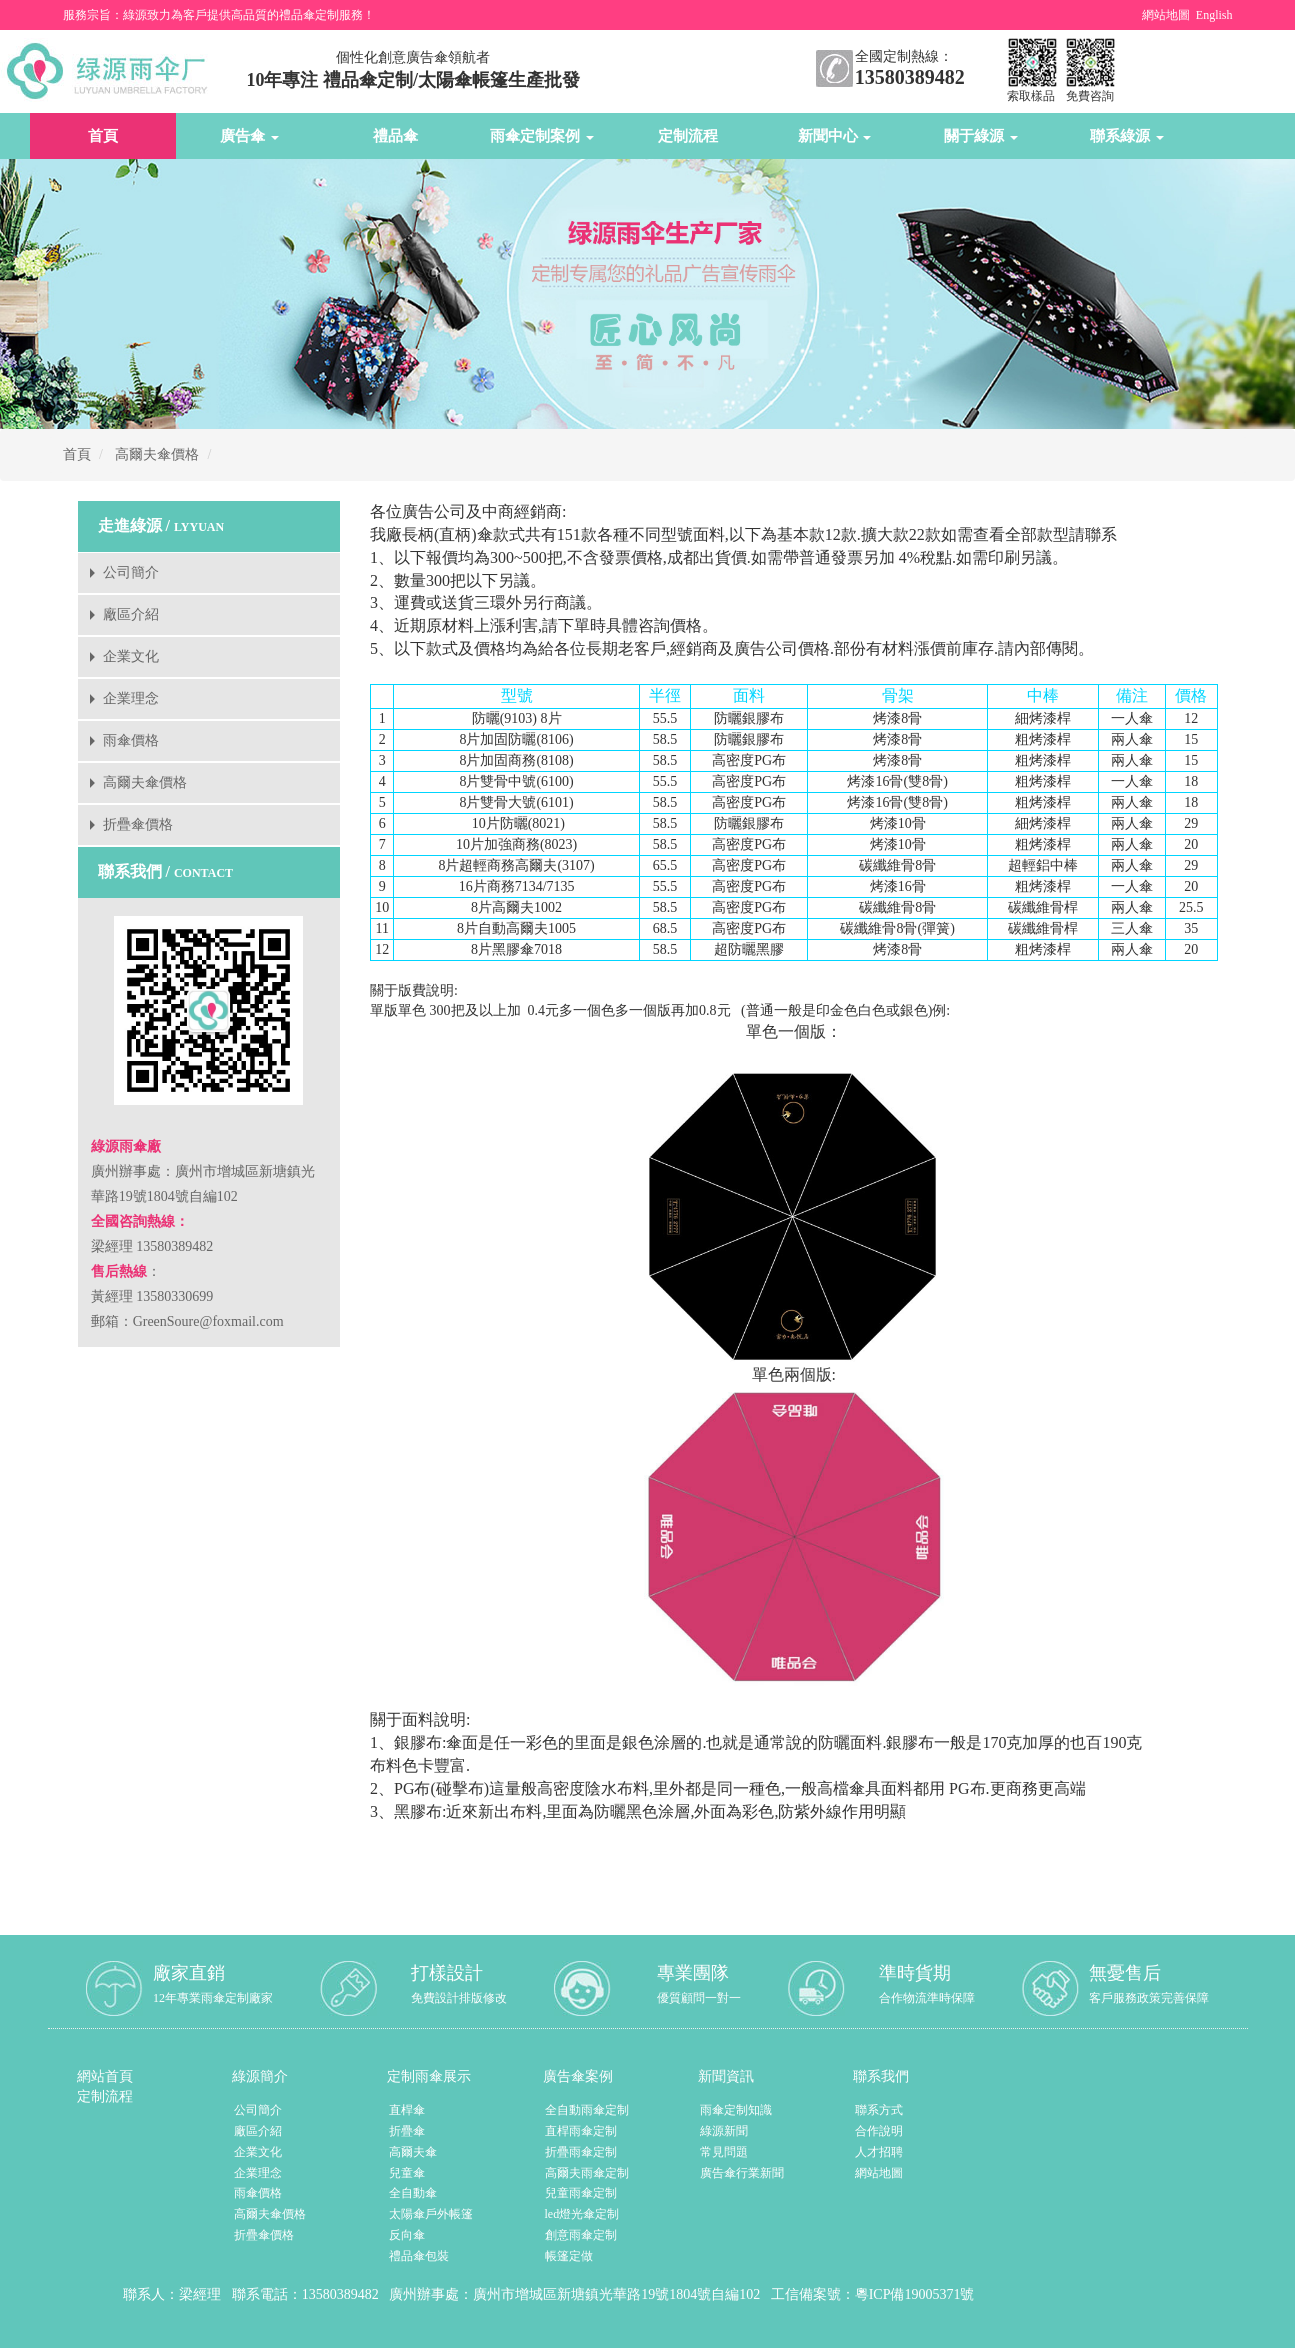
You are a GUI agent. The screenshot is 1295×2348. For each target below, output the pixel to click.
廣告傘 (249, 136)
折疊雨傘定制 (581, 2152)
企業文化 (131, 656)
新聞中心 (835, 136)
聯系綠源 (1127, 136)
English (1214, 15)
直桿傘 (407, 2110)
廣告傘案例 (578, 2076)
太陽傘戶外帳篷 (431, 2214)
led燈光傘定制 (582, 2214)
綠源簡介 (260, 2076)
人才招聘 (879, 2152)
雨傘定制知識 (736, 2110)
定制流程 (688, 136)
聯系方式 (879, 2110)
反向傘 (407, 2235)
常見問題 (724, 2152)
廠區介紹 (131, 614)
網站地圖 (1166, 15)
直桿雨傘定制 (581, 2131)
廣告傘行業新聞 (742, 2173)
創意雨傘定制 (581, 2235)
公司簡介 (131, 572)
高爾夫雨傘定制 (587, 2173)
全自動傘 (413, 2193)
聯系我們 (881, 2076)
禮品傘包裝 (419, 2256)
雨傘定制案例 (542, 136)
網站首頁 (105, 2076)
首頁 (103, 136)
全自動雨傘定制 (587, 2110)
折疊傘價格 (138, 824)
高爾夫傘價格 (157, 454)
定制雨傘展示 (429, 2076)
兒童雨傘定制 (581, 2193)
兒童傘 (407, 2173)
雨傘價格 (131, 740)
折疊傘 (407, 2131)
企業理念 (131, 698)
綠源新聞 (724, 2131)
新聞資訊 (726, 2076)
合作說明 (879, 2131)
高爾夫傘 (413, 2152)
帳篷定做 (569, 2256)
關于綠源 (981, 136)
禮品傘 (395, 136)
